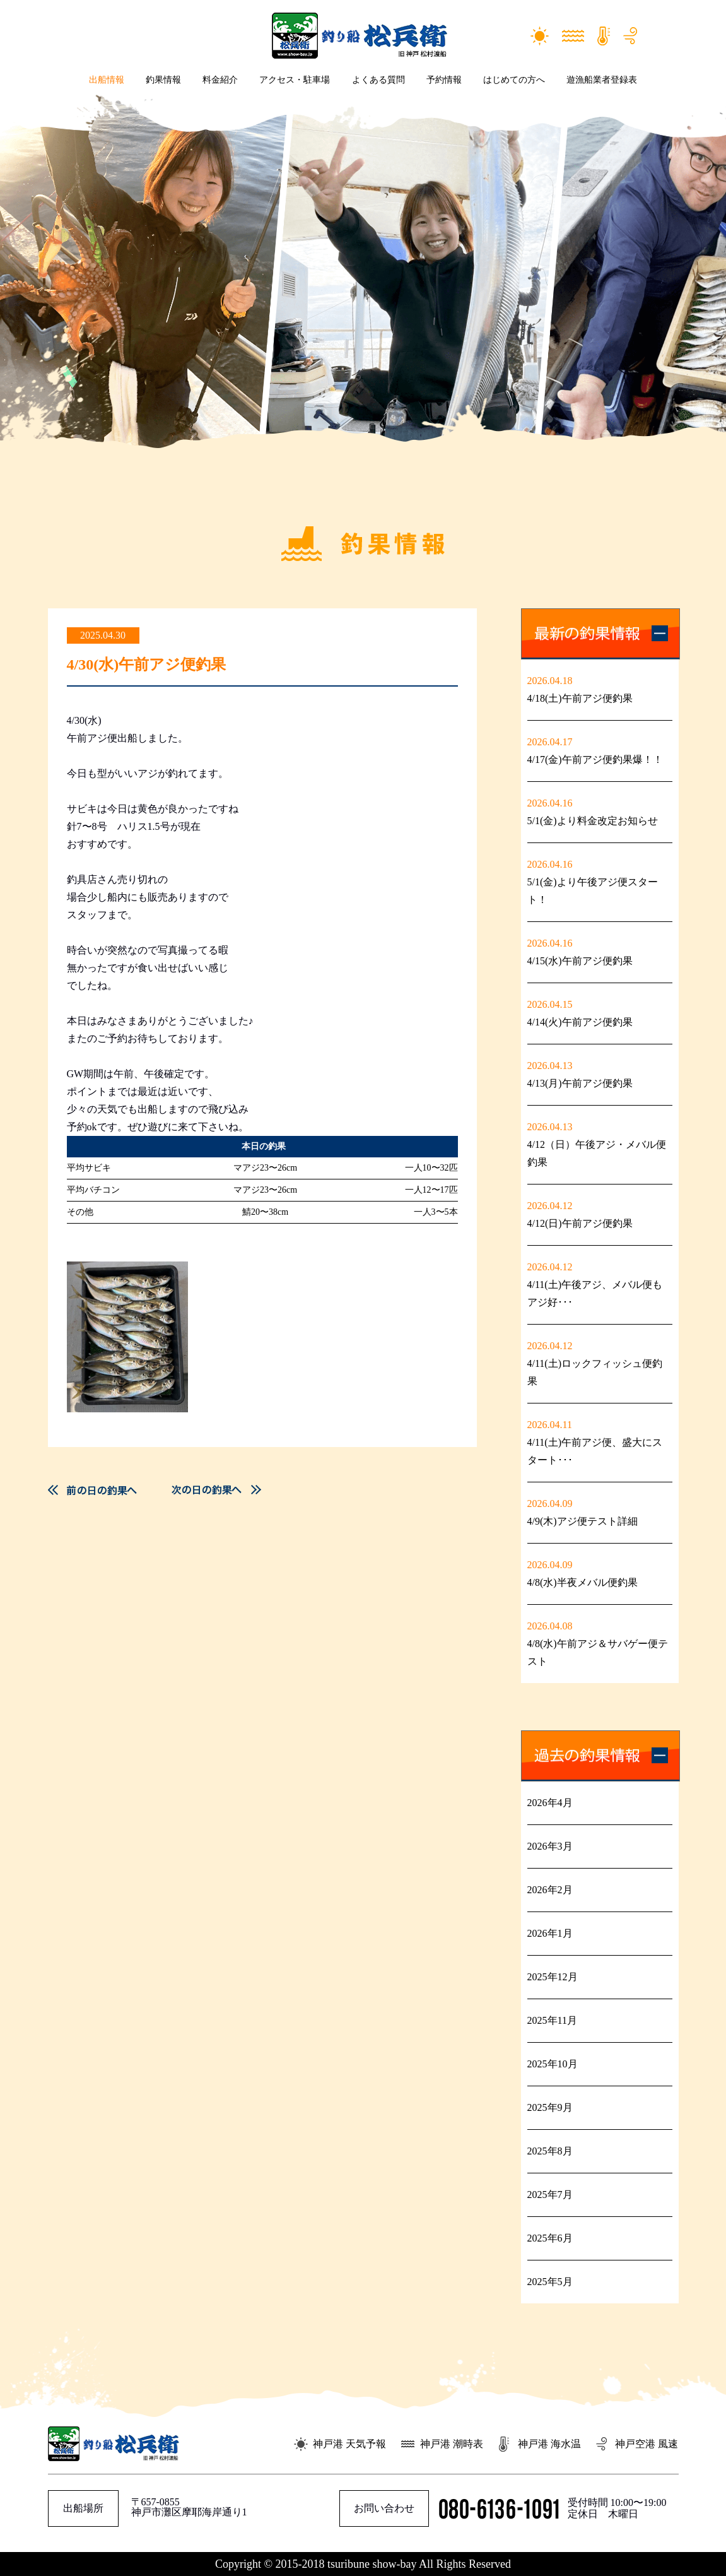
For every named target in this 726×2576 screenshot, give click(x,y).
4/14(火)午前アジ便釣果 (580, 1022)
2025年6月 (550, 2238)
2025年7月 (550, 2194)
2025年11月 (552, 2020)
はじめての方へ (514, 80)
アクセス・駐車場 (294, 80)
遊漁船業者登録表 (601, 80)
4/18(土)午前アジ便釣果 (580, 698)
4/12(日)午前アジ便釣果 (580, 1223)
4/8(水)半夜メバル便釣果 (582, 1582)
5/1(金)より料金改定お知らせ (592, 820)
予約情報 (444, 80)
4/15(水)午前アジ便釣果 (580, 960)
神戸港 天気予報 (349, 2443)
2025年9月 (550, 2107)
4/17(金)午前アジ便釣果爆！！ (595, 759)
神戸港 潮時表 (451, 2443)
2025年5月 (550, 2281)
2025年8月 (550, 2151)
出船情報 (106, 80)
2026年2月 (550, 1889)
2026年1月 (550, 1933)
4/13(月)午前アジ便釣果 (580, 1083)
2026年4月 (550, 1802)
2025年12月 (552, 1976)
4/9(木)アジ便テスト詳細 (582, 1521)
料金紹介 (220, 80)
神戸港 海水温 (549, 2443)
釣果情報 (163, 80)
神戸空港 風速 (646, 2443)
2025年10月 (552, 2064)
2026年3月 (550, 1846)
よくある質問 (378, 80)
